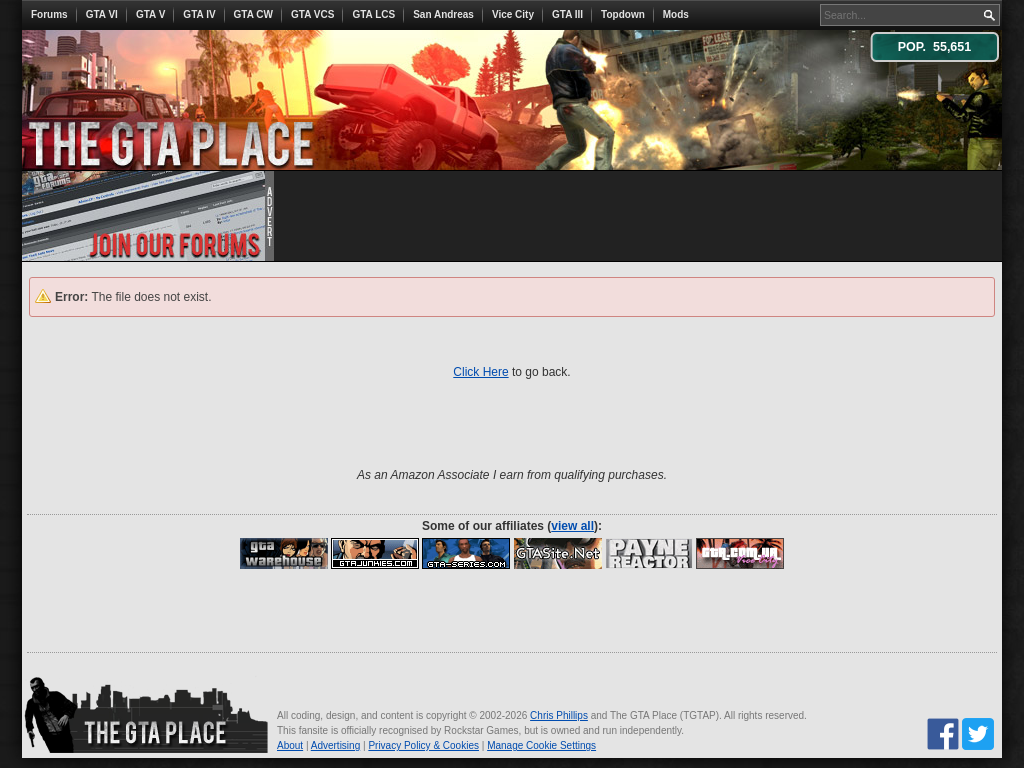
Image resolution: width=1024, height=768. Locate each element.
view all (572, 526)
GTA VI (102, 14)
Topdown (623, 14)
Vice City (513, 14)
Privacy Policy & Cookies (423, 745)
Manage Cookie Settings (541, 745)
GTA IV (199, 14)
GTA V (150, 14)
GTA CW (253, 14)
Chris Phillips (559, 715)
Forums (49, 14)
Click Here (480, 372)
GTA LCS (373, 14)
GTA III (567, 14)
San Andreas (443, 14)
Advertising (335, 745)
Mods (676, 14)
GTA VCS (312, 14)
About (290, 745)
